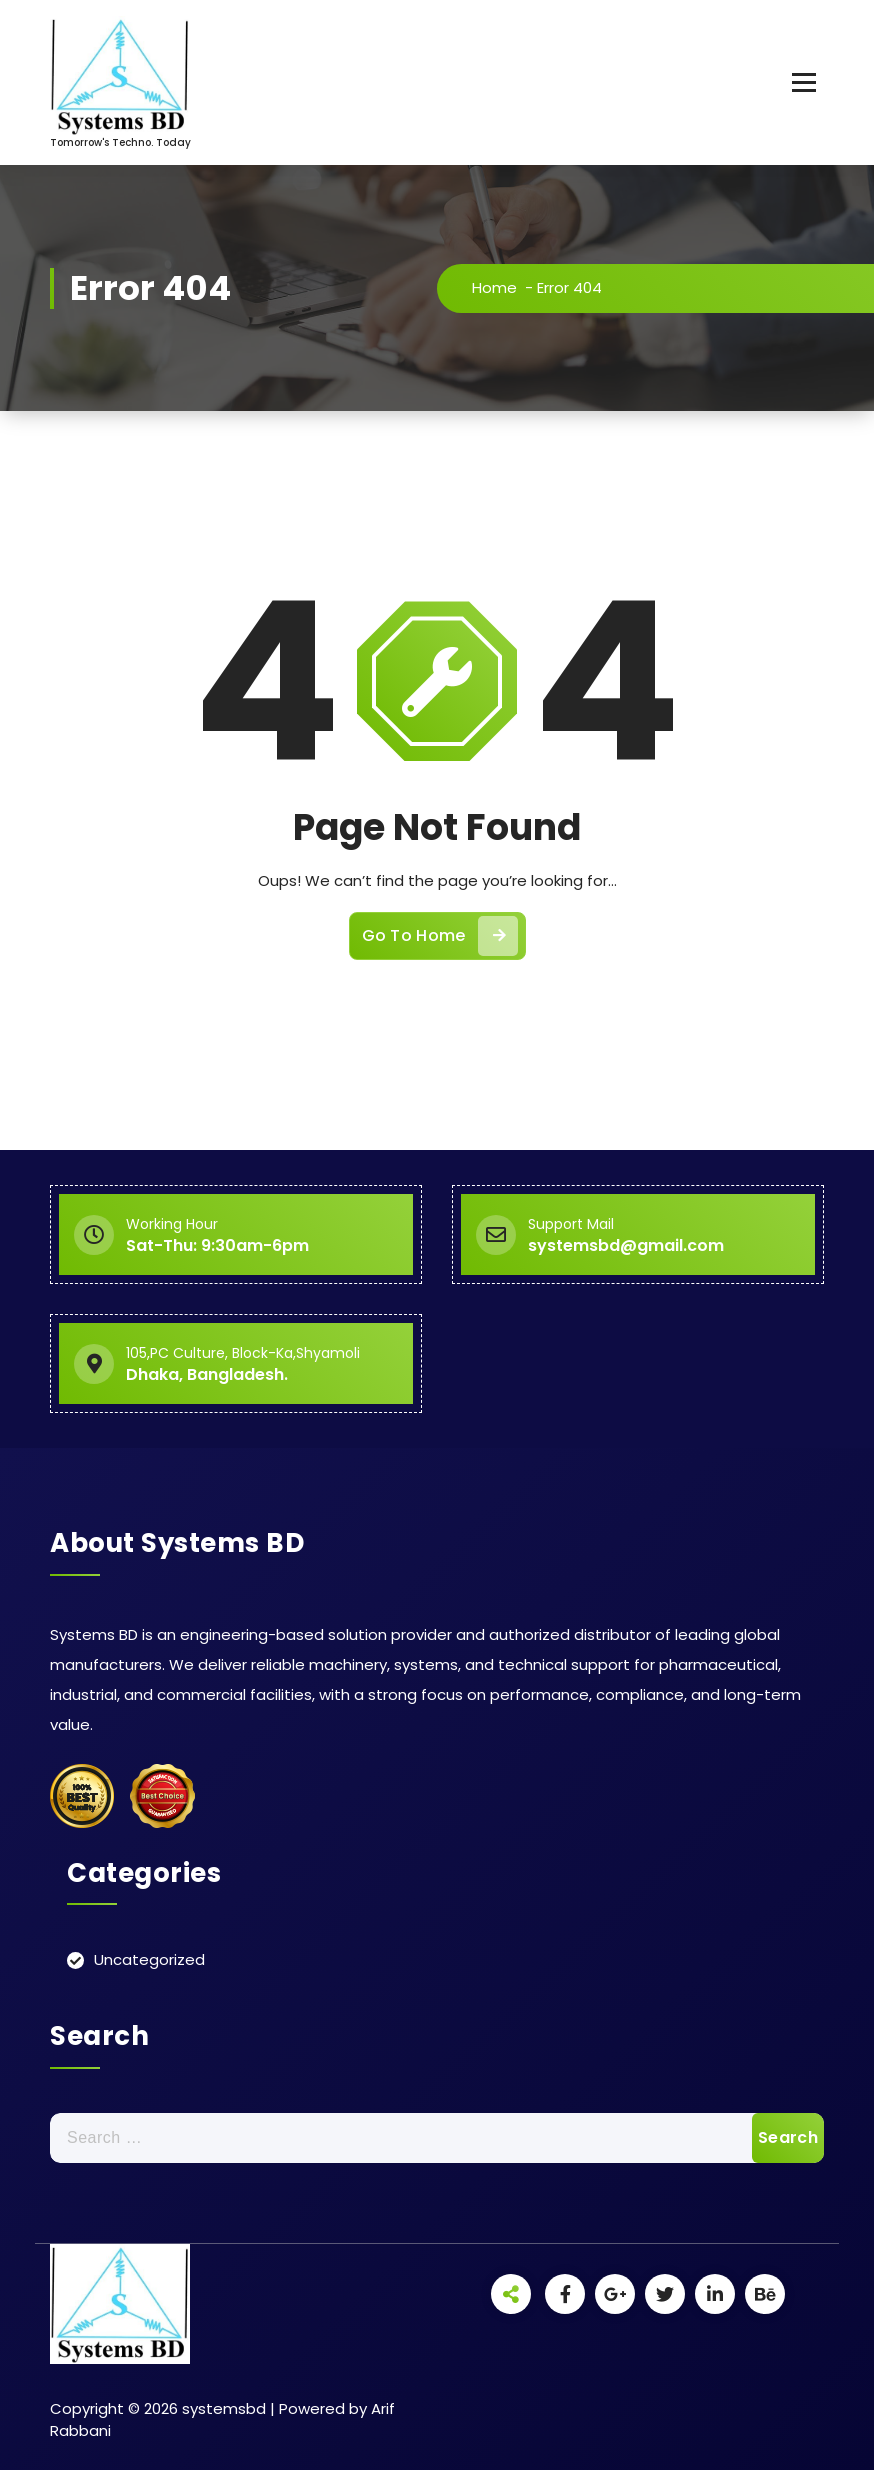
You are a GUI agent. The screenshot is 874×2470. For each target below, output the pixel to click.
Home (494, 287)
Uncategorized (149, 1959)
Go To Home (440, 936)
